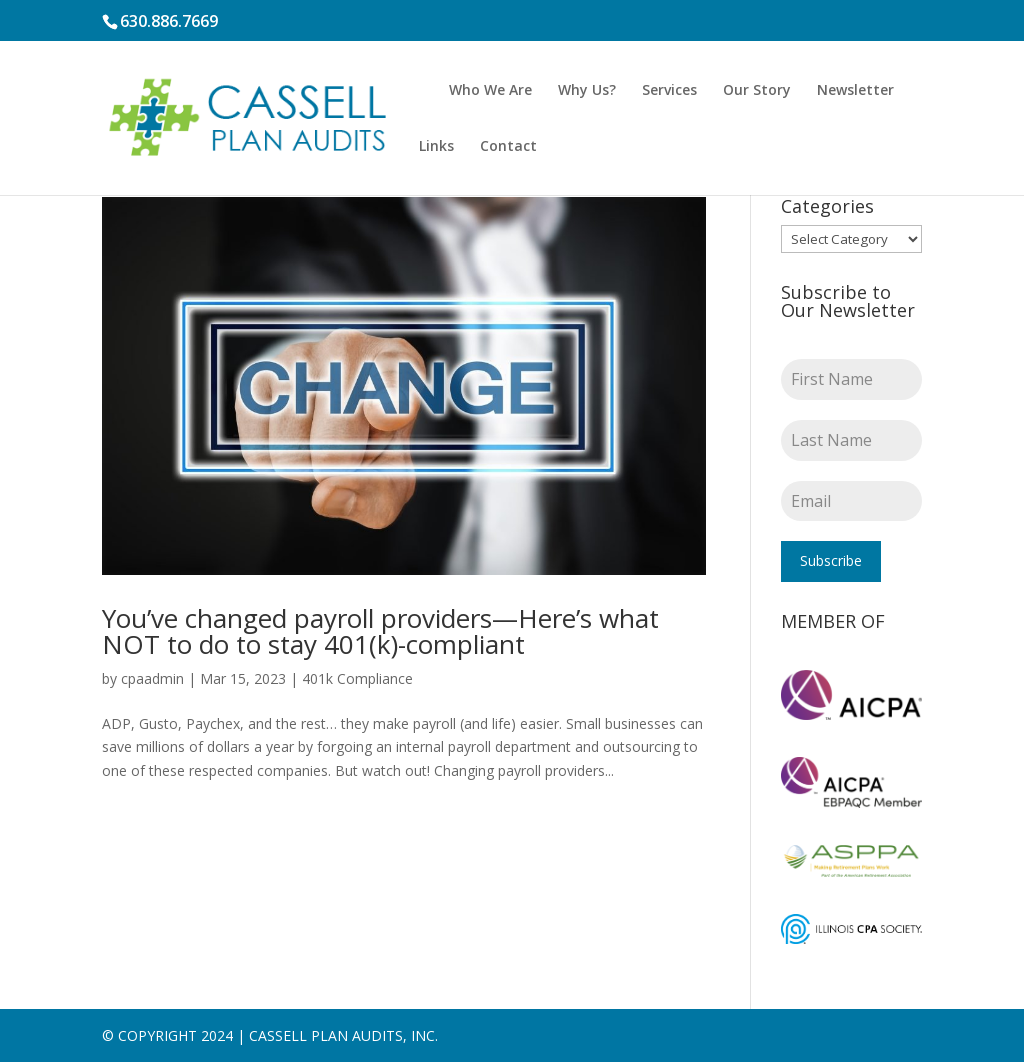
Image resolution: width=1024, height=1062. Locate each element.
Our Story (757, 91)
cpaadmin (152, 678)
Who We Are (490, 91)
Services (669, 91)
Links (436, 147)
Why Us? (587, 91)
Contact (508, 147)
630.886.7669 (169, 21)
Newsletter (855, 91)
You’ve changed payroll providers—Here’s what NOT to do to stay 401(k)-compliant (380, 631)
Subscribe (831, 560)
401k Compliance (357, 678)
